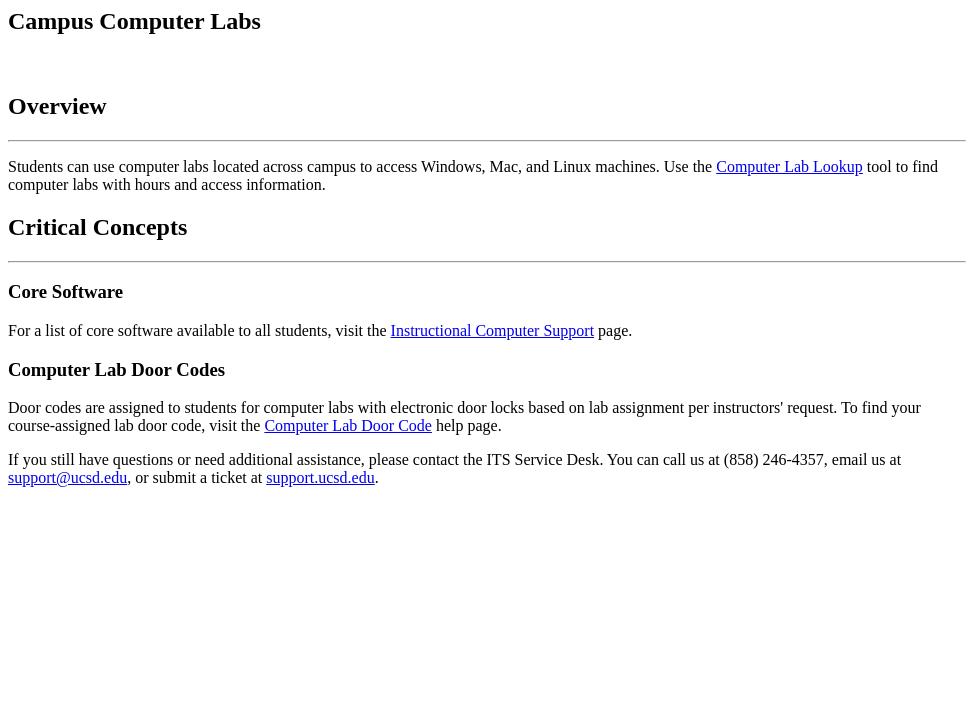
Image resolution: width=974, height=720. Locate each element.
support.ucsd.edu (320, 477)
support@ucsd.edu (67, 477)
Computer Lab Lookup (789, 166)
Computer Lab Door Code (348, 425)
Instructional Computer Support (493, 330)
